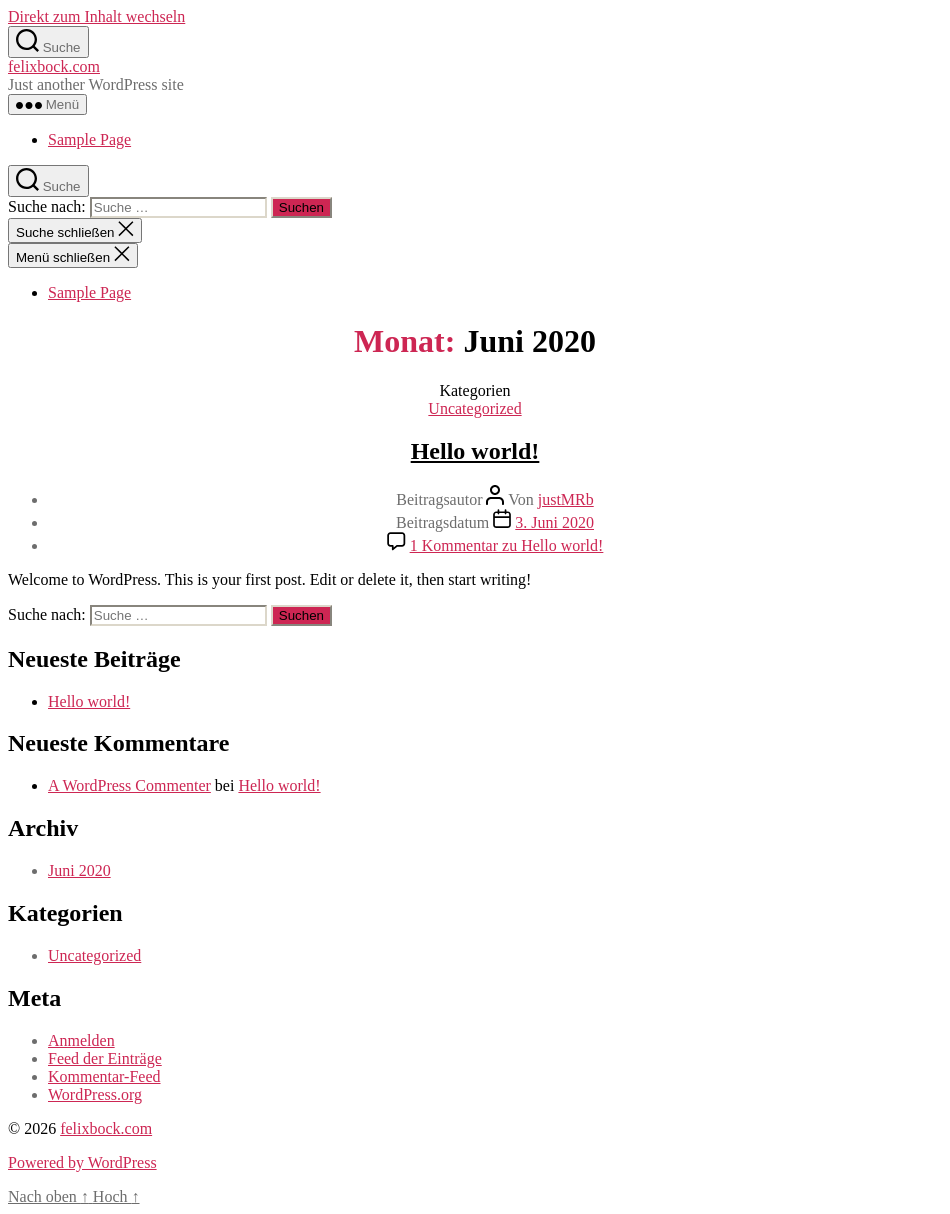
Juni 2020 (79, 870)
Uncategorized (474, 408)
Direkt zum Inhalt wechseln (96, 16)
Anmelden (81, 1040)
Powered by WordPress (82, 1162)
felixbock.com (54, 66)
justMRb (566, 499)
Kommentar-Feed (104, 1076)
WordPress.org (95, 1094)
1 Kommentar (507, 545)
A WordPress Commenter (129, 785)
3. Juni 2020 (554, 522)
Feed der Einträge (105, 1058)
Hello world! (475, 451)
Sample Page (89, 139)
